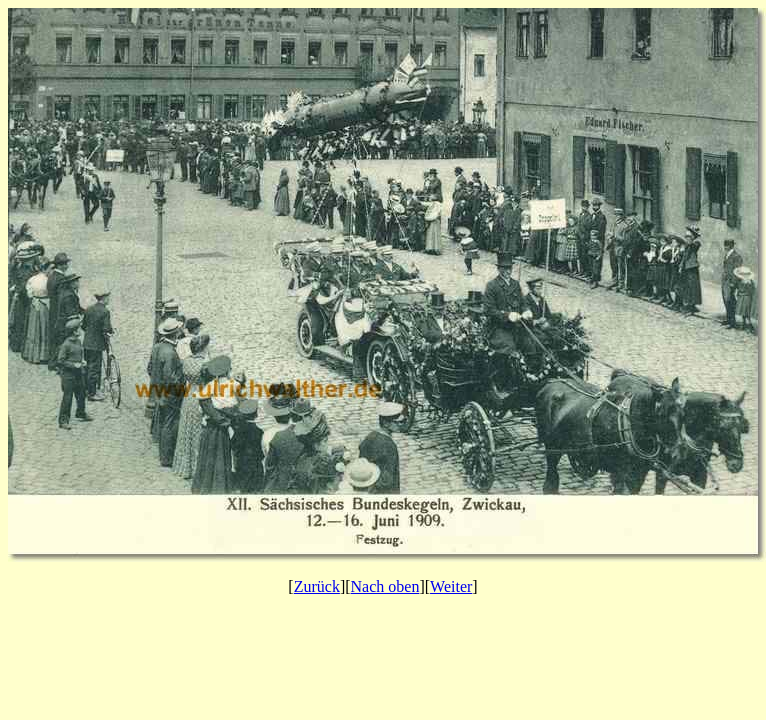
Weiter (451, 586)
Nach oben (385, 586)
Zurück (317, 586)
